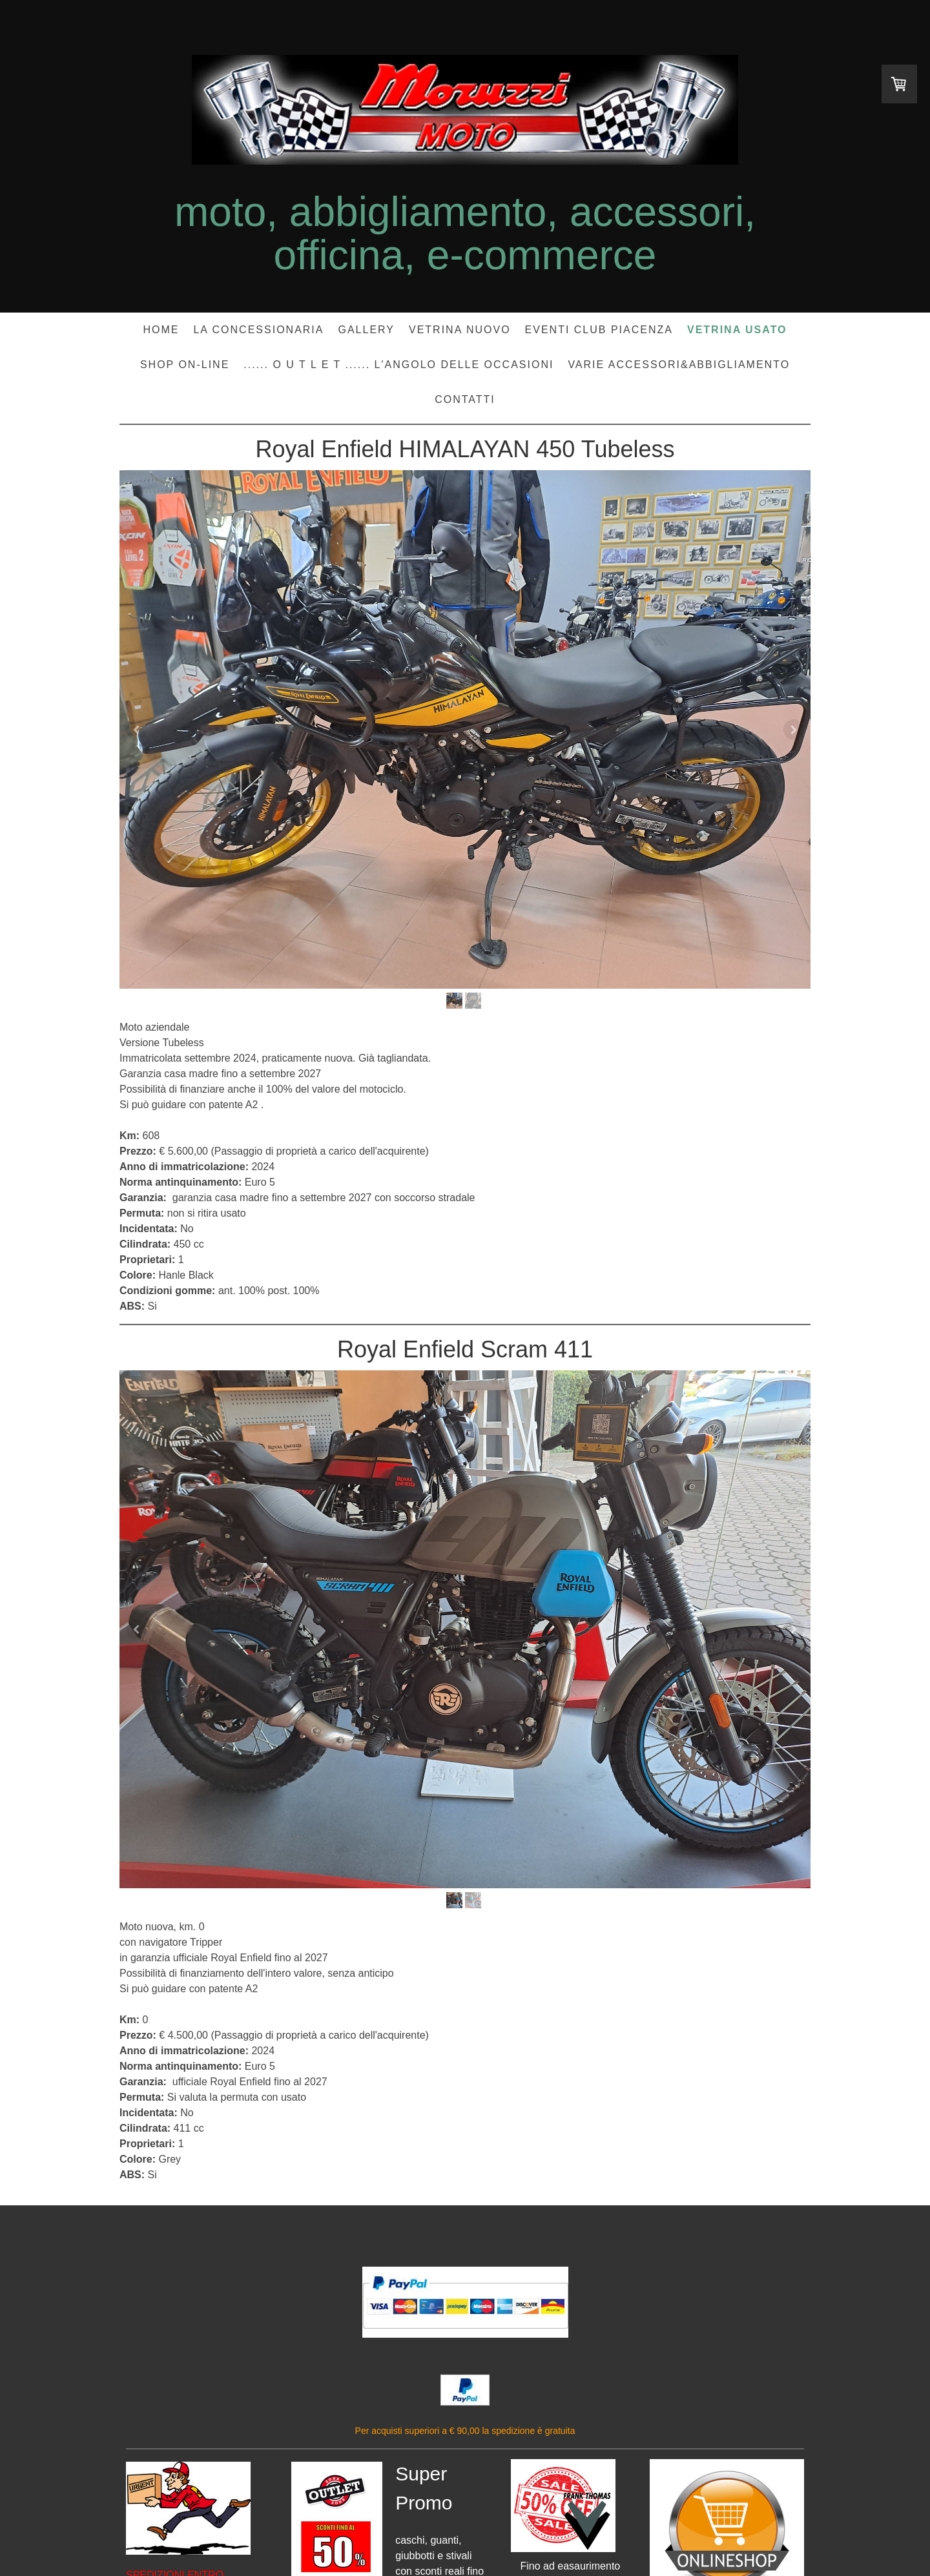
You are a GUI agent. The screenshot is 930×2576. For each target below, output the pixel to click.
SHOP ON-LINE (184, 364)
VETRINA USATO (737, 329)
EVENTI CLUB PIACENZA (599, 329)
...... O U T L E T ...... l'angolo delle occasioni (398, 364)
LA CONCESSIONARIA (258, 329)
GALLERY (366, 329)
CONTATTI (465, 399)
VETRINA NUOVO (460, 329)
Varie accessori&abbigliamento (679, 364)
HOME (161, 329)
